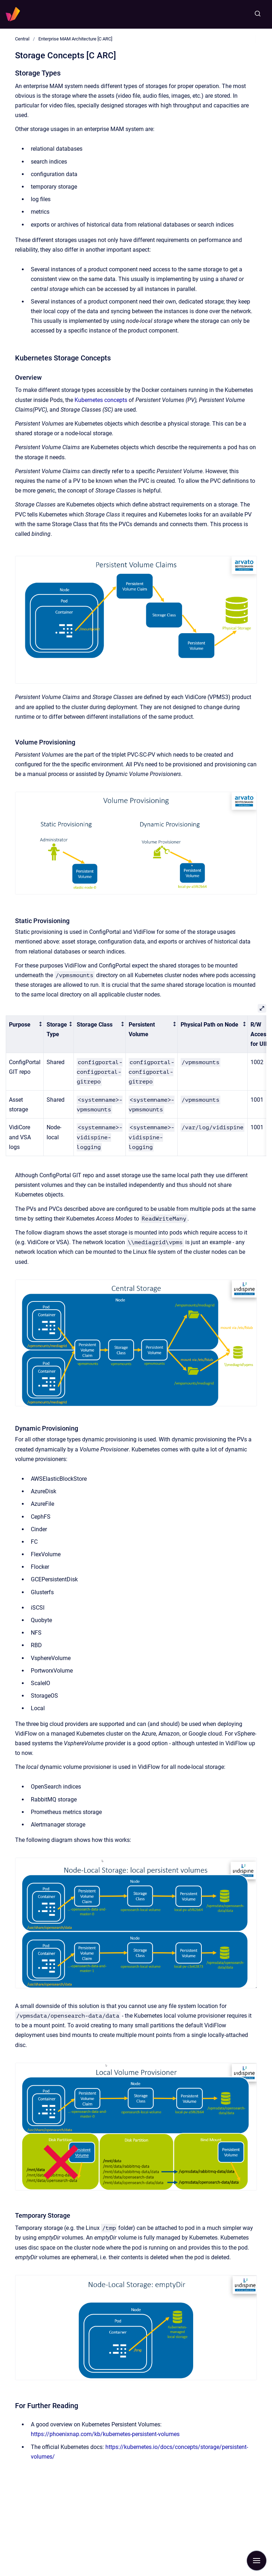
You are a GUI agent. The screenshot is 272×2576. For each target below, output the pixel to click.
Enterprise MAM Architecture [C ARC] (75, 39)
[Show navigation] (256, 2560)
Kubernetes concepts (101, 400)
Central (22, 39)
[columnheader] (25, 1034)
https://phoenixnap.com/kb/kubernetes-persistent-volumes (105, 2434)
